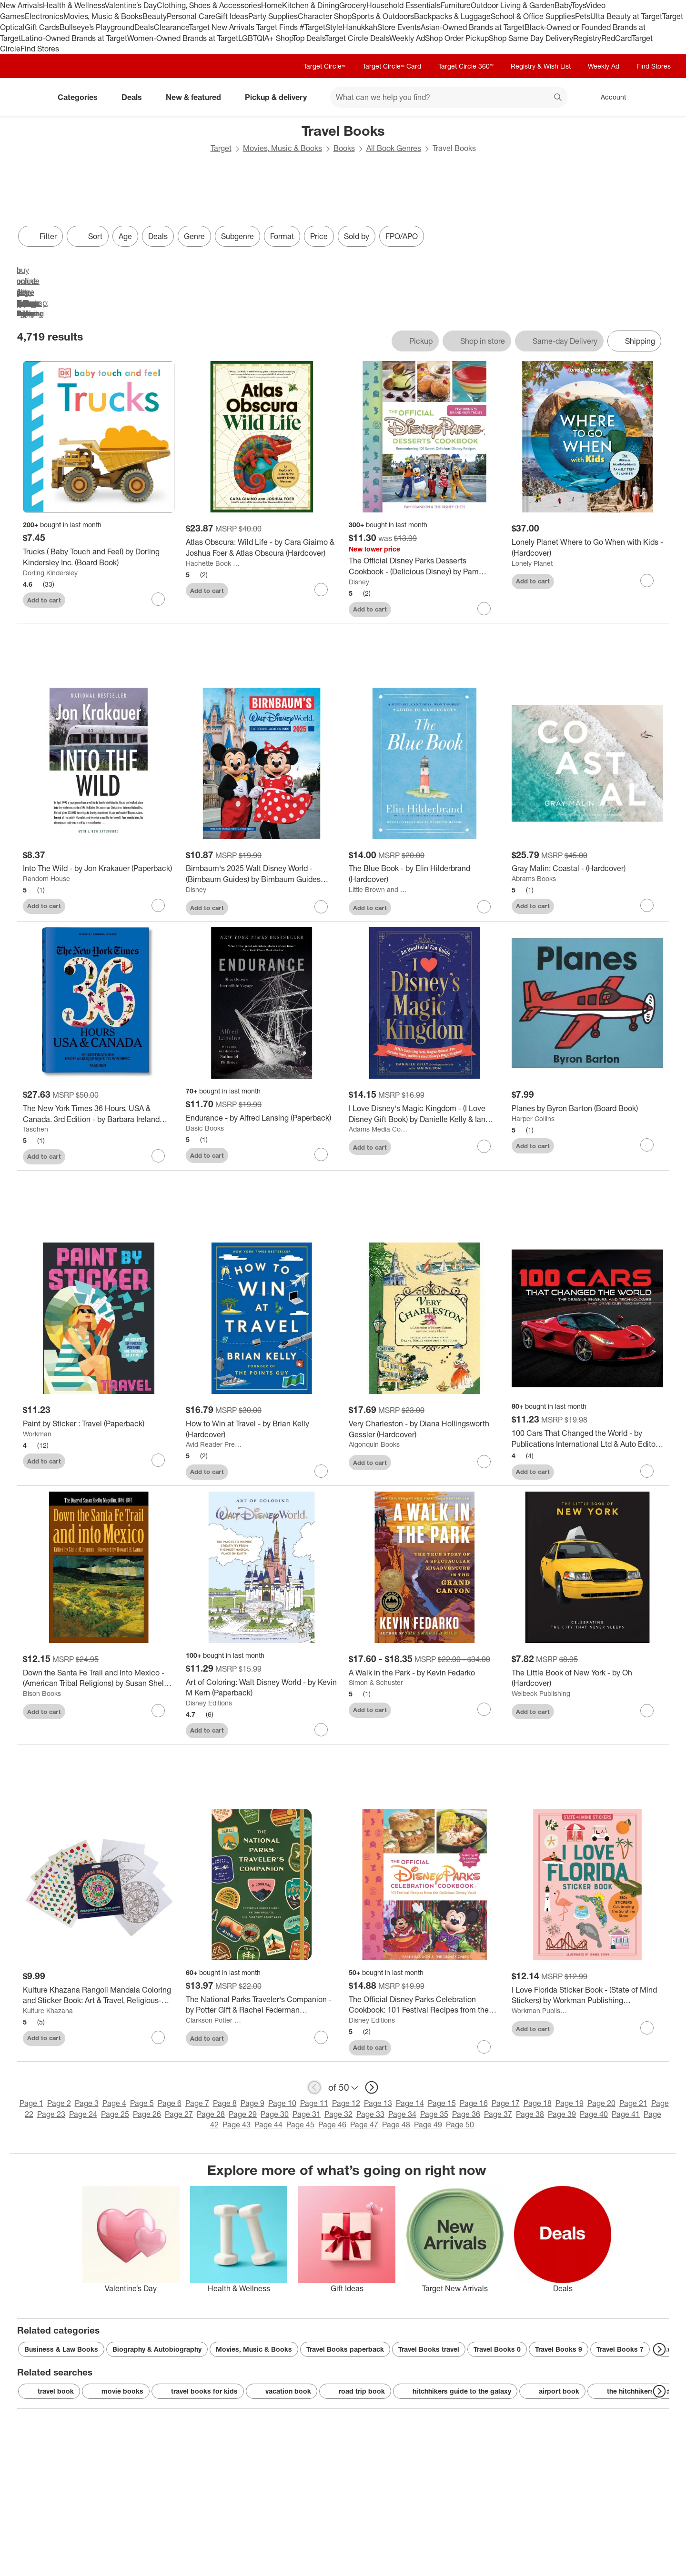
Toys (578, 5)
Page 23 (51, 2114)
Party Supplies (273, 16)
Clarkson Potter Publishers (215, 2020)
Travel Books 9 (558, 2349)
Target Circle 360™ (466, 66)
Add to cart (44, 600)
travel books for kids (198, 2391)
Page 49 (428, 2124)
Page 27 (179, 2114)
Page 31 (307, 2114)
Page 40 (594, 2114)
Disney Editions (209, 1703)
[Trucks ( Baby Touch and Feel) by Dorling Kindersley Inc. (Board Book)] (98, 557)
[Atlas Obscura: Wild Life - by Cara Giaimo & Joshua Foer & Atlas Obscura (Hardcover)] (261, 548)
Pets (582, 16)
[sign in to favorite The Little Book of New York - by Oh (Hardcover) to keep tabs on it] (647, 1710)
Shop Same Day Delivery (531, 38)
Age (125, 236)
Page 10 (282, 2103)
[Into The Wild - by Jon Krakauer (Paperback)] (98, 868)
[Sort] (88, 236)
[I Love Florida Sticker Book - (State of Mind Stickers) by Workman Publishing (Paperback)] (587, 1995)
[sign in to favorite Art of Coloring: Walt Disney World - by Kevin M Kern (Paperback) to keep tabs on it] (321, 1729)
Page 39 (562, 2114)
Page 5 (142, 2103)
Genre (194, 236)
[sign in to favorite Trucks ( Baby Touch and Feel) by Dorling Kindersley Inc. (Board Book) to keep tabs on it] (158, 599)
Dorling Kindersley (50, 573)
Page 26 (147, 2114)
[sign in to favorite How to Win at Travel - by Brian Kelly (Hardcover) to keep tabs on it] (321, 1471)
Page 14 (410, 2103)
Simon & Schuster (376, 1682)
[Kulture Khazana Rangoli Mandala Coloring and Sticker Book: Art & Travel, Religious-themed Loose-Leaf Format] (98, 1995)
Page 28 (211, 2114)
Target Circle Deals (357, 38)
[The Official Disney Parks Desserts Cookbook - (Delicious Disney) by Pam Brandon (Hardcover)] (424, 566)
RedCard (616, 38)
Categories (81, 97)
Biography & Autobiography (157, 2349)
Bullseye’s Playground (97, 27)
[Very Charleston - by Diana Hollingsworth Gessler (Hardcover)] (424, 1429)
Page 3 (87, 2103)
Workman (37, 1434)
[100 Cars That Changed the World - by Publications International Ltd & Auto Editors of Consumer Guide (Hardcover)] (587, 1439)
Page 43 (236, 2124)
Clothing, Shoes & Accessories (209, 5)
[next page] (371, 2087)
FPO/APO (401, 236)
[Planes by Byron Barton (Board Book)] (587, 1108)
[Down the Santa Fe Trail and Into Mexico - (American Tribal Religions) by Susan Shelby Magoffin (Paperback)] (98, 1678)
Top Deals (309, 38)
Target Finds (278, 27)
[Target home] (30, 97)
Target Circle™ (324, 66)
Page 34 (402, 2114)
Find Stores (39, 48)
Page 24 (83, 2114)
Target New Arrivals (222, 27)
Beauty (154, 16)
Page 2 (59, 2103)
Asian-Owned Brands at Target (473, 27)
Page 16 (474, 2103)
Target (221, 148)
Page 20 (601, 2103)
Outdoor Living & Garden (513, 5)
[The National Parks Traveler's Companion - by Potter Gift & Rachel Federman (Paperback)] (261, 2005)
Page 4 (114, 2103)
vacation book (281, 2391)
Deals (144, 27)
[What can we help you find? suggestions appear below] (448, 97)
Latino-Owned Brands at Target (74, 38)
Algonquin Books (374, 1444)
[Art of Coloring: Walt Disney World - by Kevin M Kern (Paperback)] (261, 1688)
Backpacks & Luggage (452, 16)
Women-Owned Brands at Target (182, 38)
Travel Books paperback (345, 2349)
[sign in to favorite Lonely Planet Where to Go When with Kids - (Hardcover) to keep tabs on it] (647, 580)
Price (319, 236)
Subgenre (237, 236)
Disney (359, 582)
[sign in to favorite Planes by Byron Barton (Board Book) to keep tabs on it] (647, 1145)
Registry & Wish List (541, 66)
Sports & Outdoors (383, 16)
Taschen (35, 1129)
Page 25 (115, 2114)
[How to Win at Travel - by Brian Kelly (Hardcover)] (261, 1429)
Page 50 (460, 2124)
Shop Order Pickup (457, 38)
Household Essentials (403, 5)
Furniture (456, 5)
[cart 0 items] (656, 97)
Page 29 (243, 2114)
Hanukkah (360, 27)
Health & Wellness (74, 5)
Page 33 (370, 2114)
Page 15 (442, 2103)
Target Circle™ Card (392, 66)
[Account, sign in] (608, 97)
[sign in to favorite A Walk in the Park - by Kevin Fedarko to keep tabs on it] (484, 1709)
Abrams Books (534, 878)
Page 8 (225, 2103)
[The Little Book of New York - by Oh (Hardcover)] (587, 1678)
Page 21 (633, 2103)
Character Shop (325, 16)
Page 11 (314, 2103)
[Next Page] (659, 2349)
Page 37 (498, 2114)
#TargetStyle (321, 27)
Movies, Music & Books (102, 16)
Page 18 (538, 2103)
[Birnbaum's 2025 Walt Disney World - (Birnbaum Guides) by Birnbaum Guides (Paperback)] (261, 874)
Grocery (352, 5)
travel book (49, 2391)
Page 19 (569, 2103)
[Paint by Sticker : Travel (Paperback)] (98, 1423)
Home (271, 5)
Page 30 (275, 2114)
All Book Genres (393, 148)
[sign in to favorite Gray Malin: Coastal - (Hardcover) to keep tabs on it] (647, 905)
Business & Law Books (61, 2349)
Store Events (399, 27)
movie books (115, 2391)
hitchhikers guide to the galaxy (455, 2391)
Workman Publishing (541, 2010)
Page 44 (268, 2124)
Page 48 (396, 2124)
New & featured (197, 97)
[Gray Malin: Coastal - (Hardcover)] (587, 868)
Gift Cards (42, 27)
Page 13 (378, 2103)
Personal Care (191, 16)
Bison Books (42, 1693)
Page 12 (346, 2103)
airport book (552, 2391)
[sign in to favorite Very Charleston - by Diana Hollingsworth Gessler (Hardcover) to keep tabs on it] (484, 1461)
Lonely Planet (532, 563)
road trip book (355, 2391)
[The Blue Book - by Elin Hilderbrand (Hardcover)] (424, 874)
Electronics (44, 16)
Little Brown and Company (378, 889)
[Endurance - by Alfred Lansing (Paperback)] (261, 1118)
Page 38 (530, 2114)
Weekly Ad (407, 38)
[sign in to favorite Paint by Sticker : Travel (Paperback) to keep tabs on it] (158, 1460)
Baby (563, 5)
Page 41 (626, 2114)
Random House (46, 878)
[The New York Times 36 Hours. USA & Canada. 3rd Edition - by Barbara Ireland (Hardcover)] (98, 1114)
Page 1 (31, 2103)
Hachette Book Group (215, 563)
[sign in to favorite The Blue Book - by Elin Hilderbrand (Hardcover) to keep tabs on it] (484, 906)
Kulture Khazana (48, 2010)
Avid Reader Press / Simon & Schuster (215, 1444)
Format (282, 236)
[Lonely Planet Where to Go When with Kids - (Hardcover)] (587, 548)
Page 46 (332, 2124)
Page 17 (506, 2103)
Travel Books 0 (497, 2349)
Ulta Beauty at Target (626, 16)
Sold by (356, 236)
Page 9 (252, 2103)
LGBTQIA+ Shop (265, 38)
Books (344, 148)
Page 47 (364, 2124)
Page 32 (338, 2114)
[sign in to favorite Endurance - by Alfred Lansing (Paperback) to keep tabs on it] (321, 1154)
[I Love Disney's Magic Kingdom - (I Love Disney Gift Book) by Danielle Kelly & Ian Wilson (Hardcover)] (424, 1114)
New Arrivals (21, 5)
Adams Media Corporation (378, 1129)
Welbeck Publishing (541, 1693)
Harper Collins (533, 1118)
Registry (587, 38)
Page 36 (466, 2114)
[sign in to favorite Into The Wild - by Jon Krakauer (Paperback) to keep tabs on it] (158, 905)
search (558, 98)
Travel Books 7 (620, 2349)
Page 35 (434, 2114)
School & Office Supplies (533, 16)
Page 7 (197, 2103)
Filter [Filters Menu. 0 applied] (40, 236)
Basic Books (205, 1128)
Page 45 (300, 2124)
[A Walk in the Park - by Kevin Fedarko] (424, 1672)
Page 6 (170, 2103)
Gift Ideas (231, 16)
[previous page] (314, 2087)
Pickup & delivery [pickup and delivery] (279, 97)
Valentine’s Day (131, 5)
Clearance (171, 27)
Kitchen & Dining (310, 5)
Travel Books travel (428, 2349)
